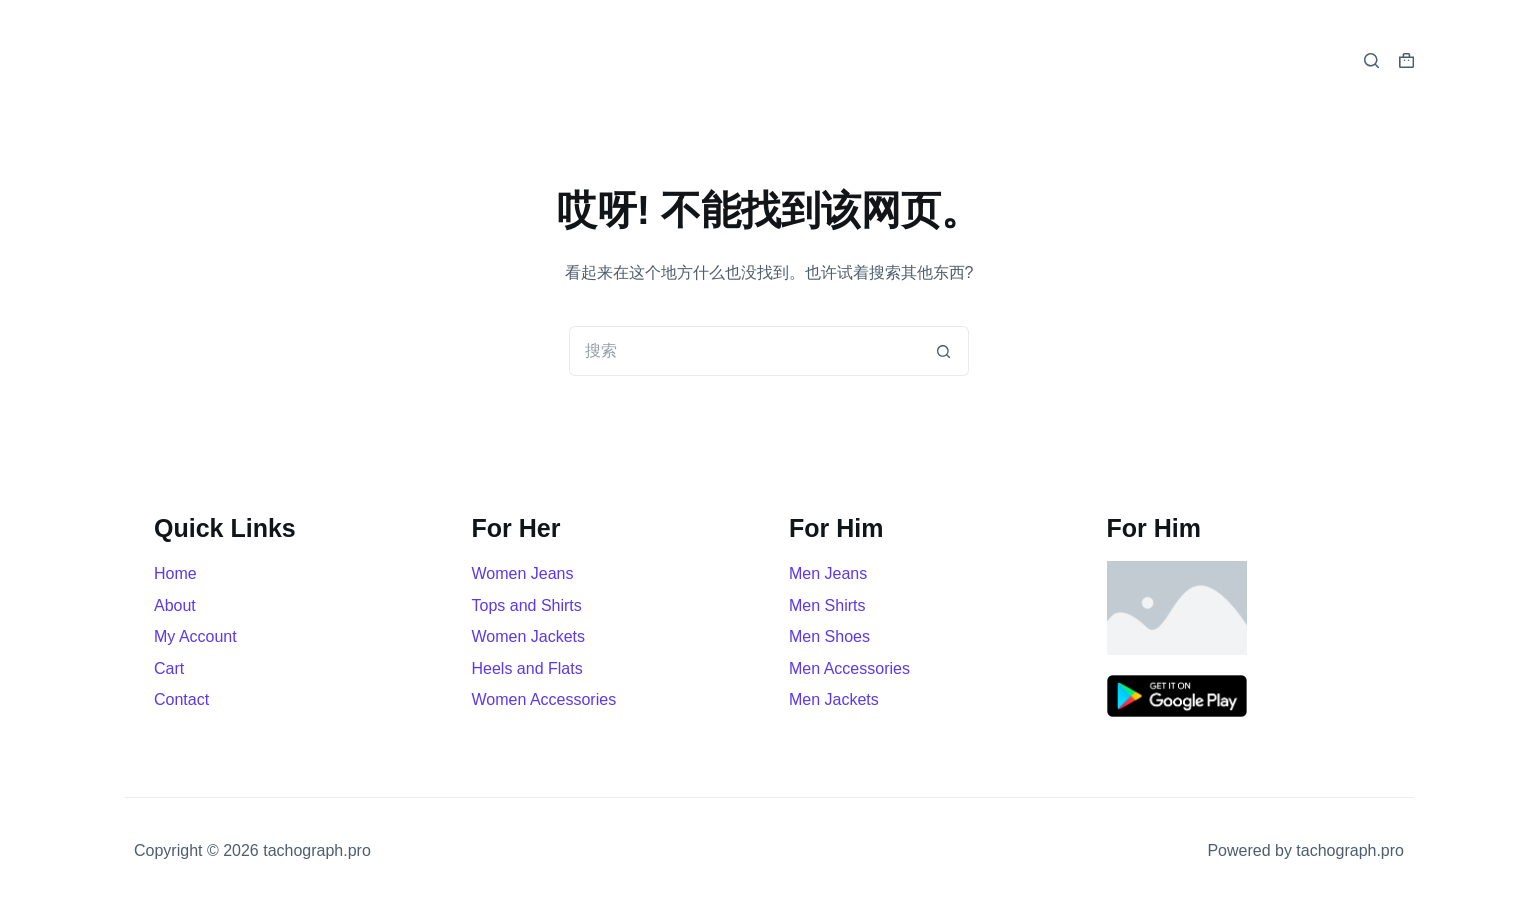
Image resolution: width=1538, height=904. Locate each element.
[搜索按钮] (944, 351)
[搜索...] (744, 351)
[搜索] (1371, 60)
